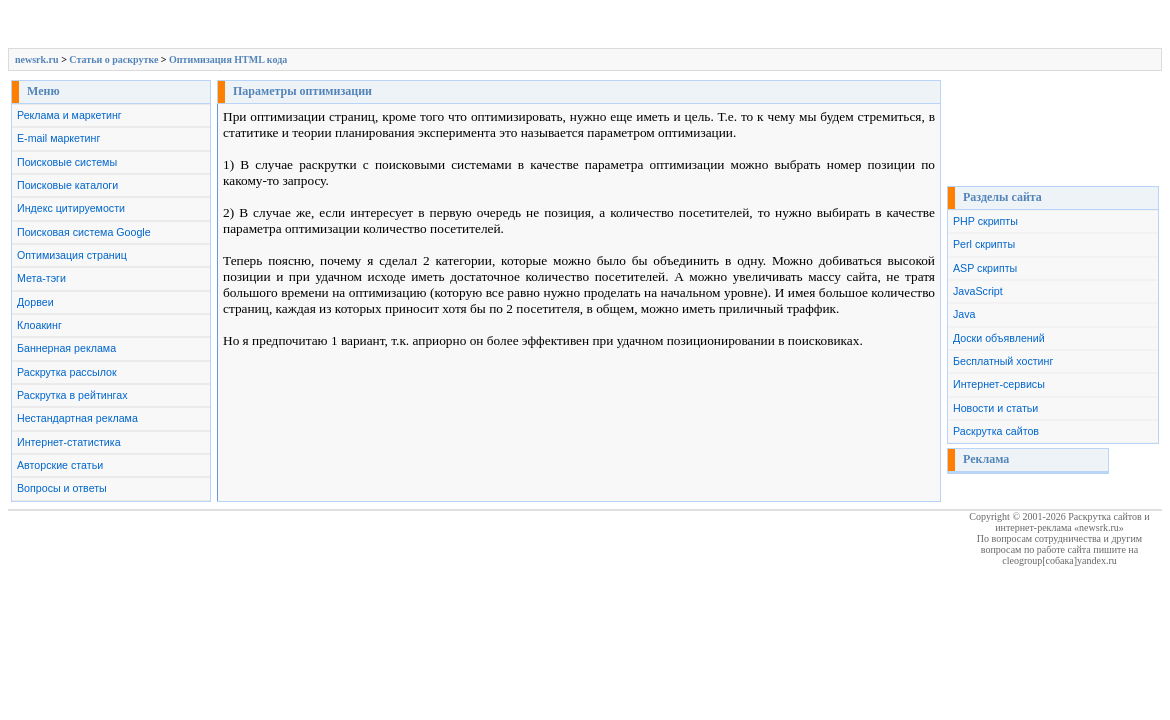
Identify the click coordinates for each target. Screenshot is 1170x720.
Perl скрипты (984, 244)
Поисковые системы (67, 162)
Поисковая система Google (84, 232)
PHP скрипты (985, 221)
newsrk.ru (37, 59)
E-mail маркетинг (58, 138)
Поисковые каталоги (67, 185)
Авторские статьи (60, 465)
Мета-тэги (41, 278)
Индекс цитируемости (71, 208)
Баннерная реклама (66, 348)
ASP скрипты (985, 268)
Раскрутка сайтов (996, 431)
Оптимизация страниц (72, 255)
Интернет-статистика (69, 442)
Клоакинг (39, 325)
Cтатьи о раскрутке (113, 59)
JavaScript (978, 291)
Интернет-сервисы (999, 384)
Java (964, 314)
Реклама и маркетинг (69, 115)
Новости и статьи (995, 408)
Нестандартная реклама (77, 418)
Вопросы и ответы (62, 488)
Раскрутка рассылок (67, 372)
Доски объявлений (999, 338)
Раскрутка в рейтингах (72, 395)
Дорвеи (35, 302)
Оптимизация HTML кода (228, 59)
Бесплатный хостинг (1003, 361)
